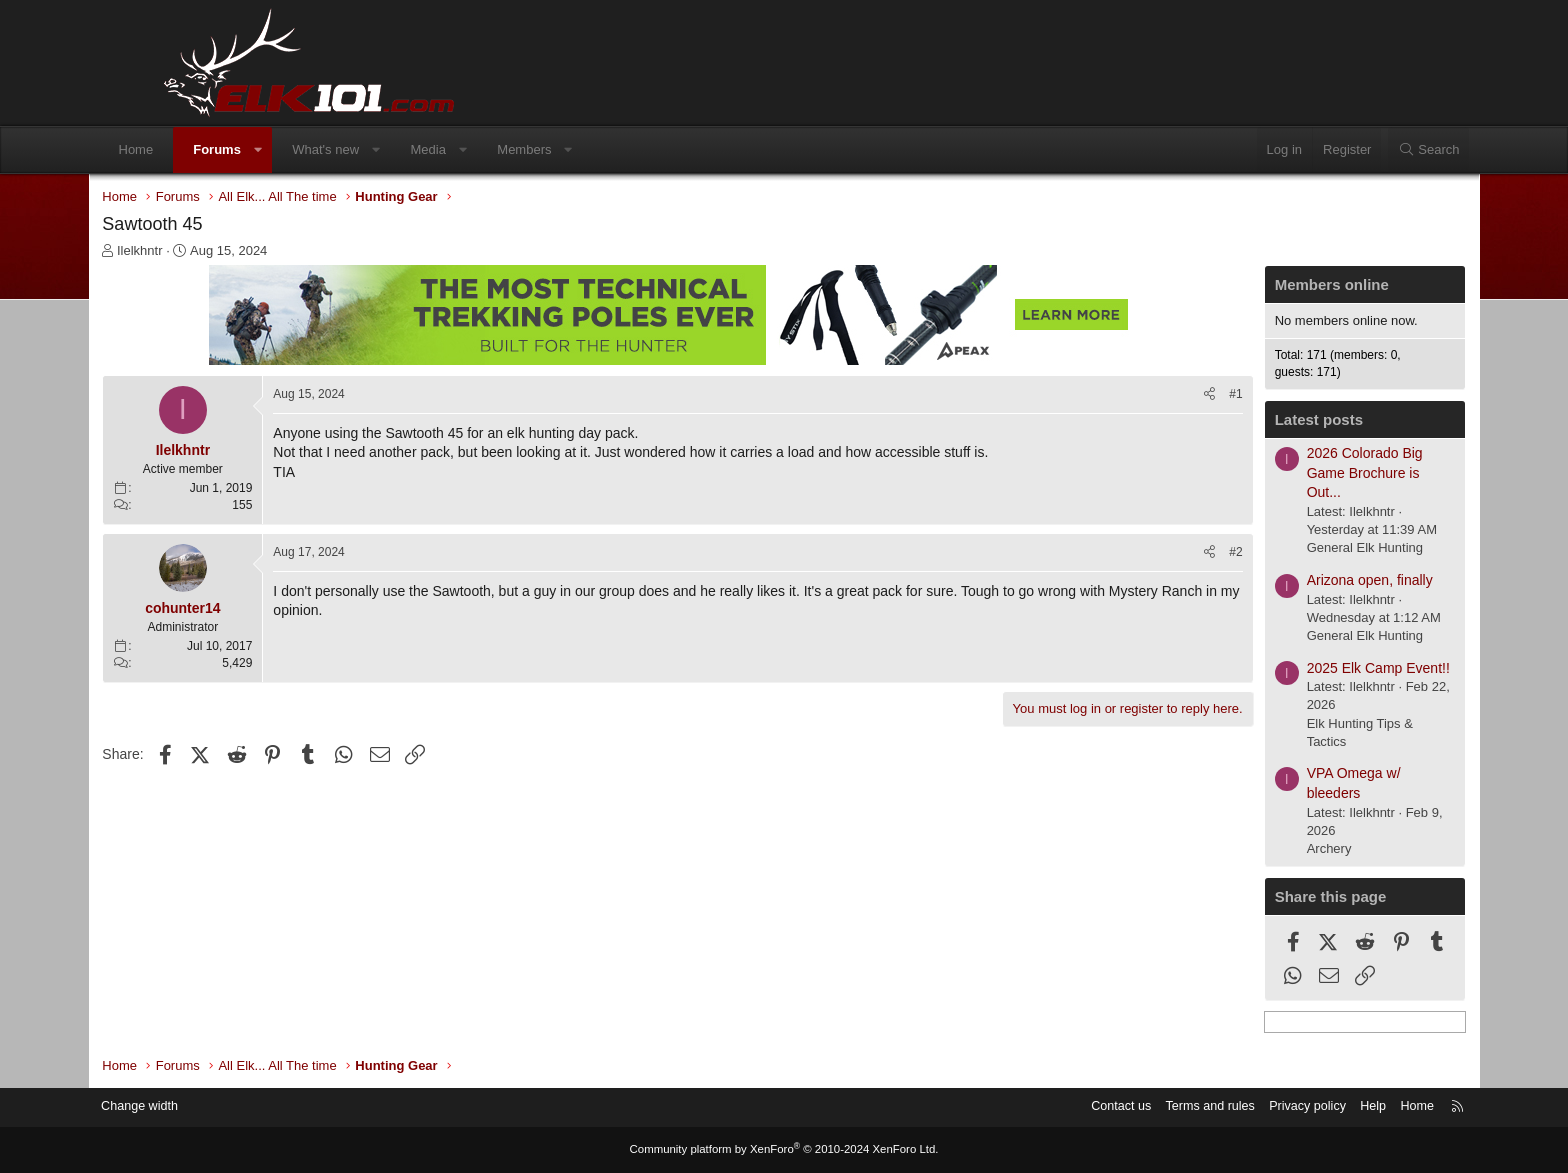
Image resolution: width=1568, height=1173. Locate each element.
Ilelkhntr (208, 252)
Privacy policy (1231, 1107)
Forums (283, 149)
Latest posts (1251, 421)
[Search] (1363, 150)
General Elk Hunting (1297, 549)
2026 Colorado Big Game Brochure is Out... (1297, 474)
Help (1299, 1107)
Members (590, 149)
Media (493, 149)
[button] (323, 150)
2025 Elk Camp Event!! (1310, 670)
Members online (1264, 286)
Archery (1261, 850)
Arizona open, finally (1302, 582)
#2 (1168, 554)
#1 (1168, 396)
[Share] (1142, 396)
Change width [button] (213, 1107)
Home (201, 149)
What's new (391, 149)
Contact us (1039, 1107)
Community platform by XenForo (784, 1150)
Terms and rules (1131, 1107)
